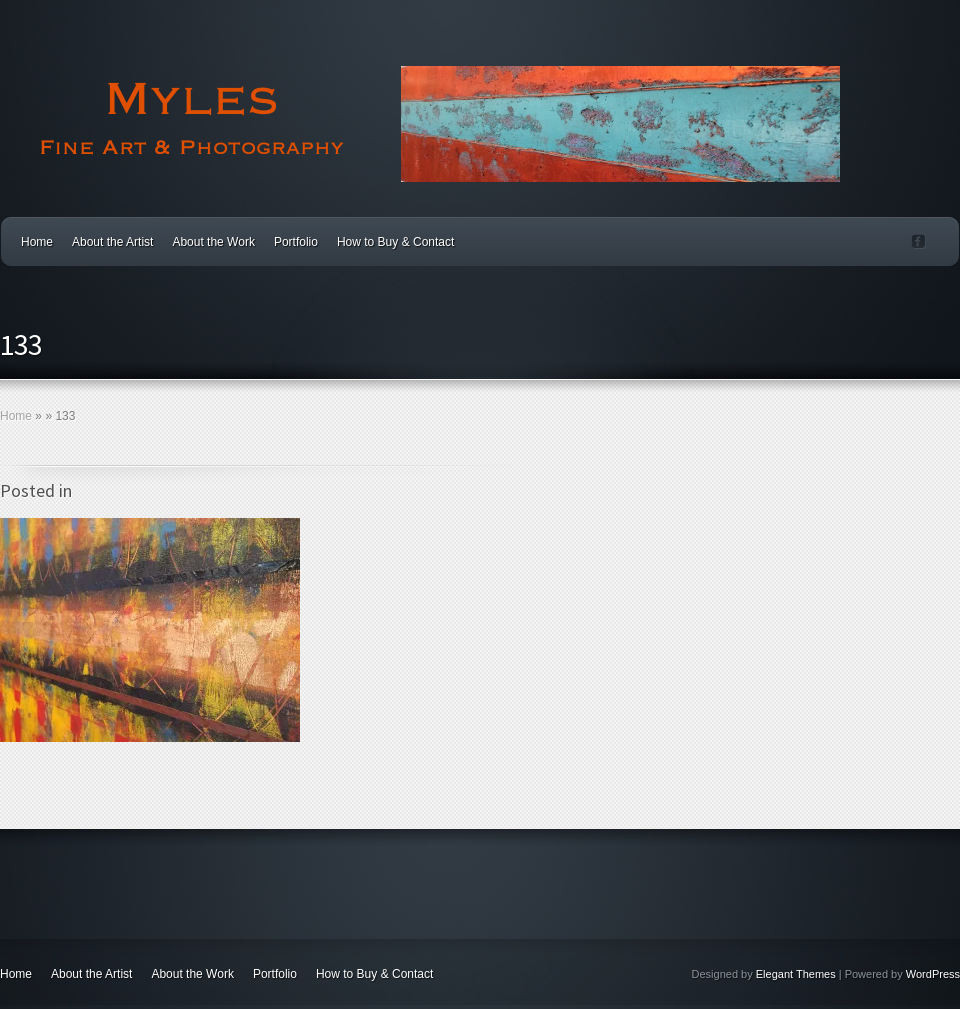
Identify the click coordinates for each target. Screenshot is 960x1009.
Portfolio (296, 242)
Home (37, 242)
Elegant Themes (796, 974)
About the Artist (112, 242)
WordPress (933, 974)
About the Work (213, 242)
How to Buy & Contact (395, 242)
